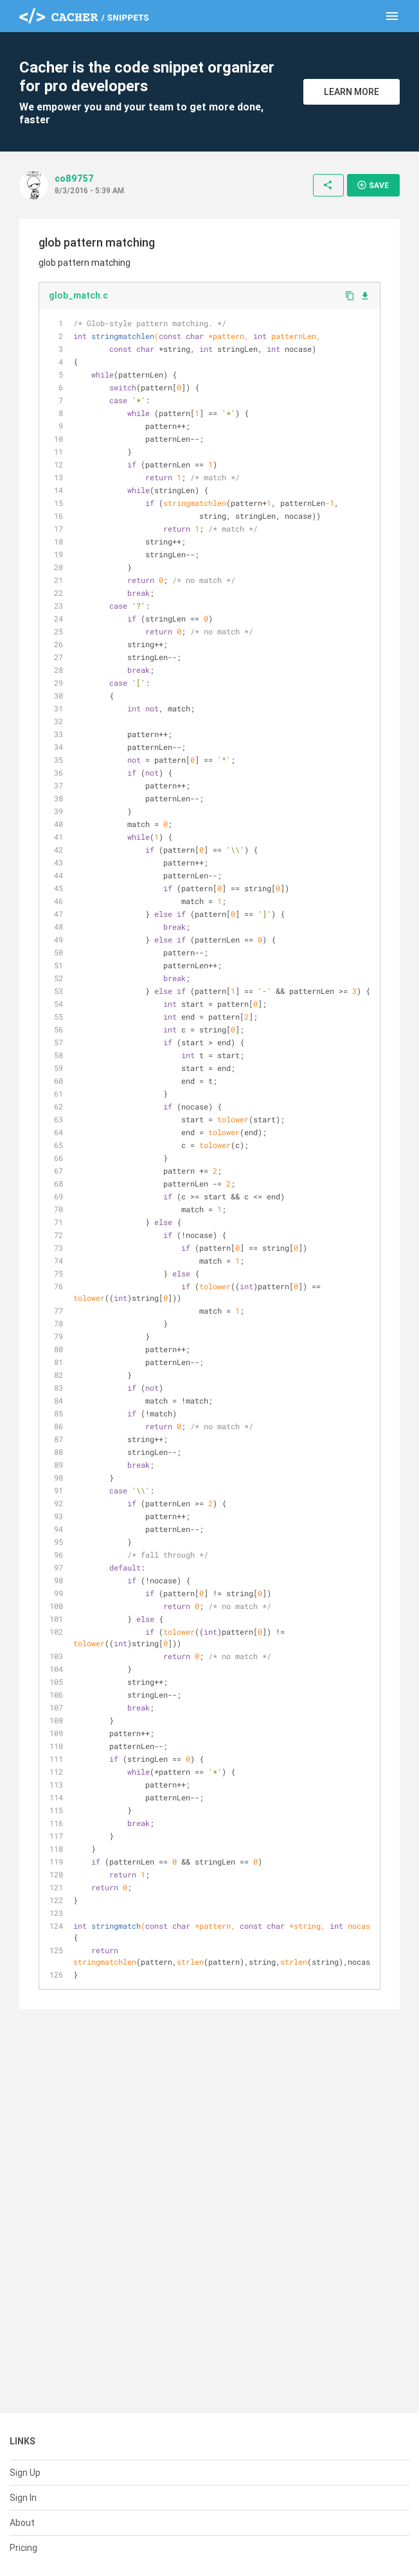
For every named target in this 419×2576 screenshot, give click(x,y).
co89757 (74, 178)
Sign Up (25, 2472)
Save (373, 185)
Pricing (23, 2548)
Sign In (23, 2497)
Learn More (351, 92)
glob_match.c (78, 295)
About (22, 2522)
